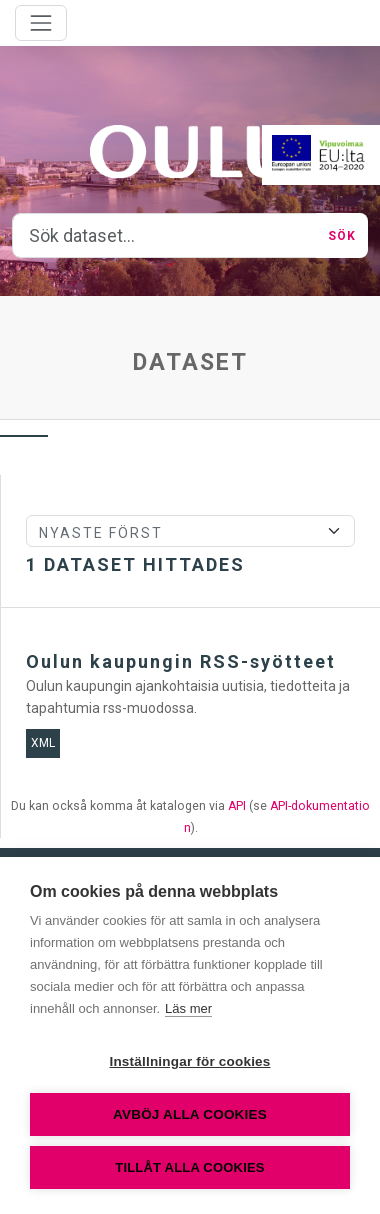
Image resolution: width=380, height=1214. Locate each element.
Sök (342, 236)
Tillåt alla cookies (189, 1167)
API (237, 806)
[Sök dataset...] (164, 236)
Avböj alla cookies (190, 1114)
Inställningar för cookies (189, 1061)
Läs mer (188, 1008)
